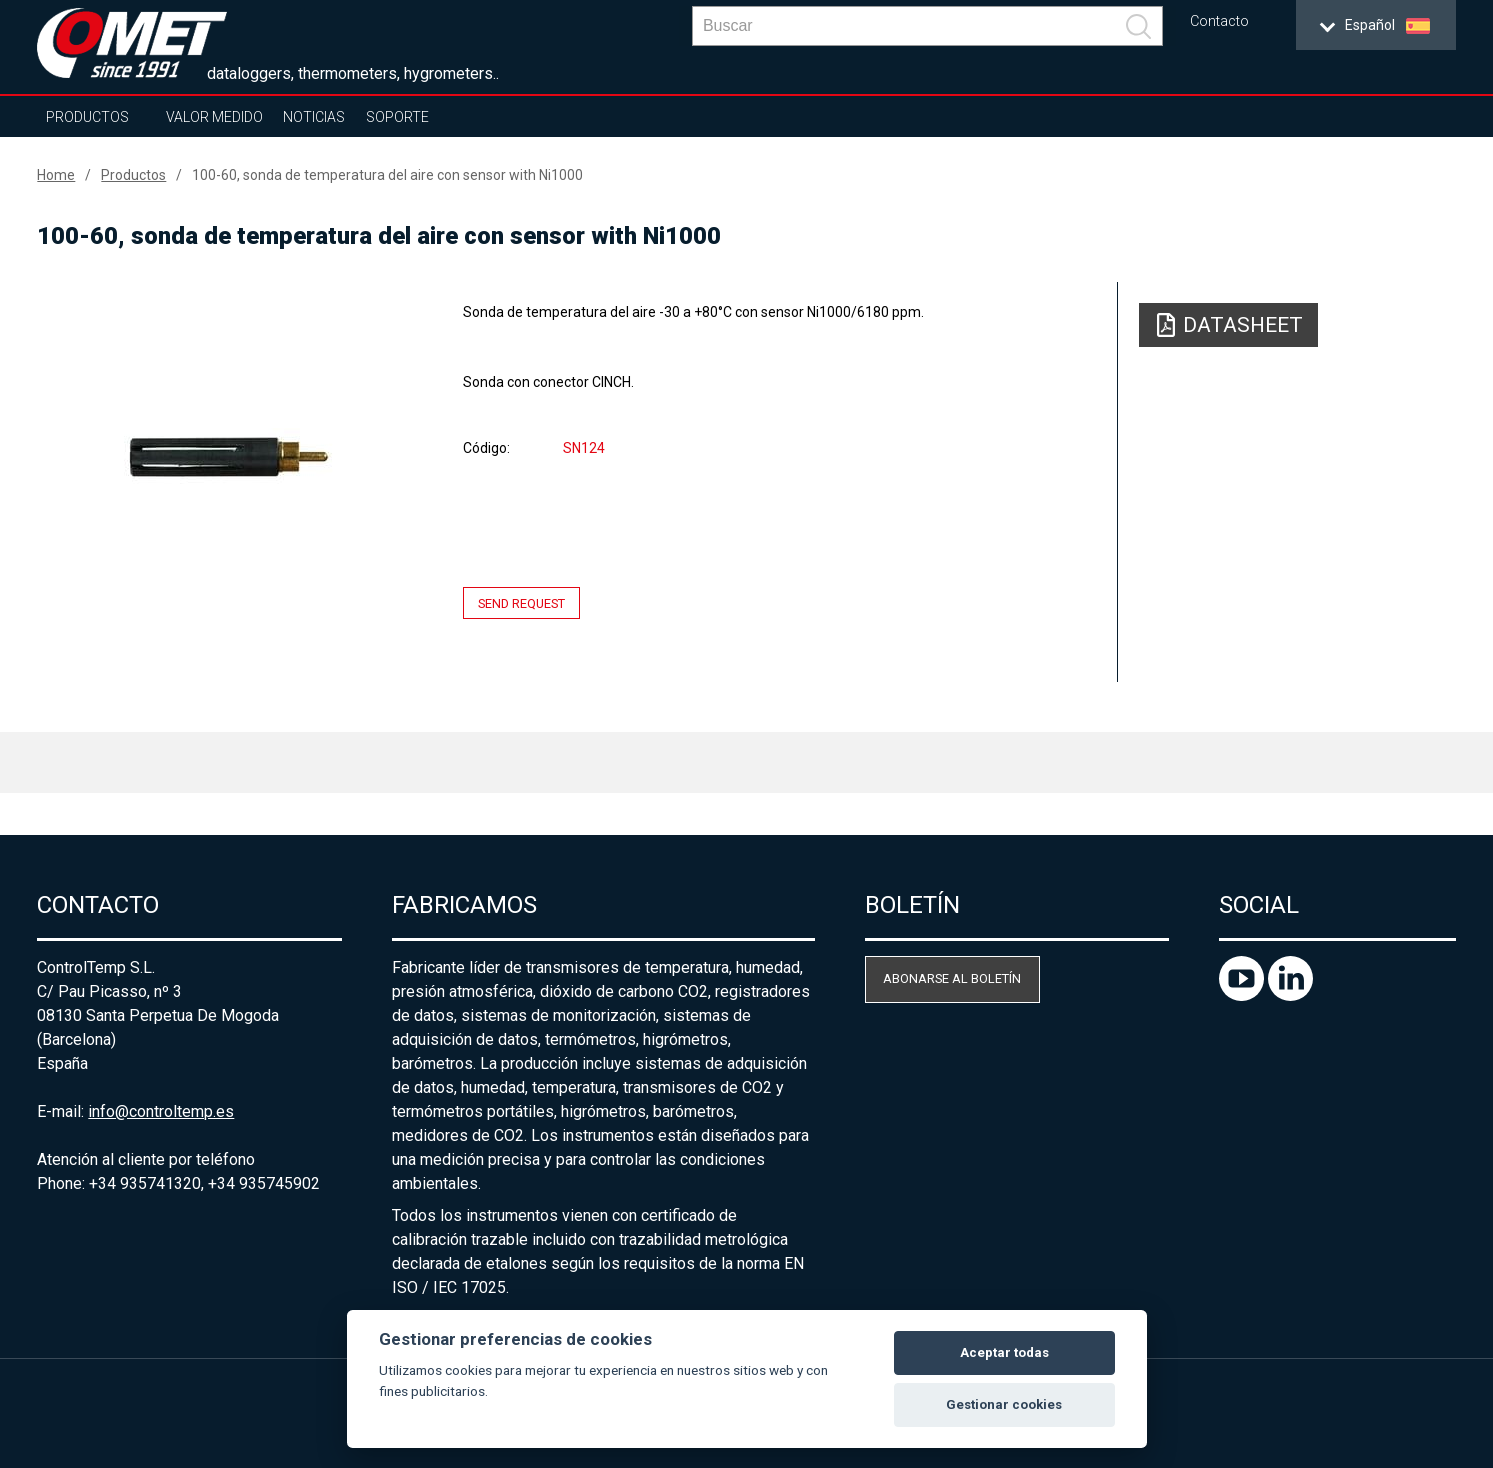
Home (56, 175)
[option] (228, 457)
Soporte (397, 117)
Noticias (314, 117)
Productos (87, 117)
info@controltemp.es (161, 1111)
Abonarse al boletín (952, 978)
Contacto (1219, 21)
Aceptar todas (1004, 1352)
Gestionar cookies (1004, 1404)
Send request (521, 603)
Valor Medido (214, 117)
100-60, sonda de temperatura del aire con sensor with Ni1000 (387, 175)
